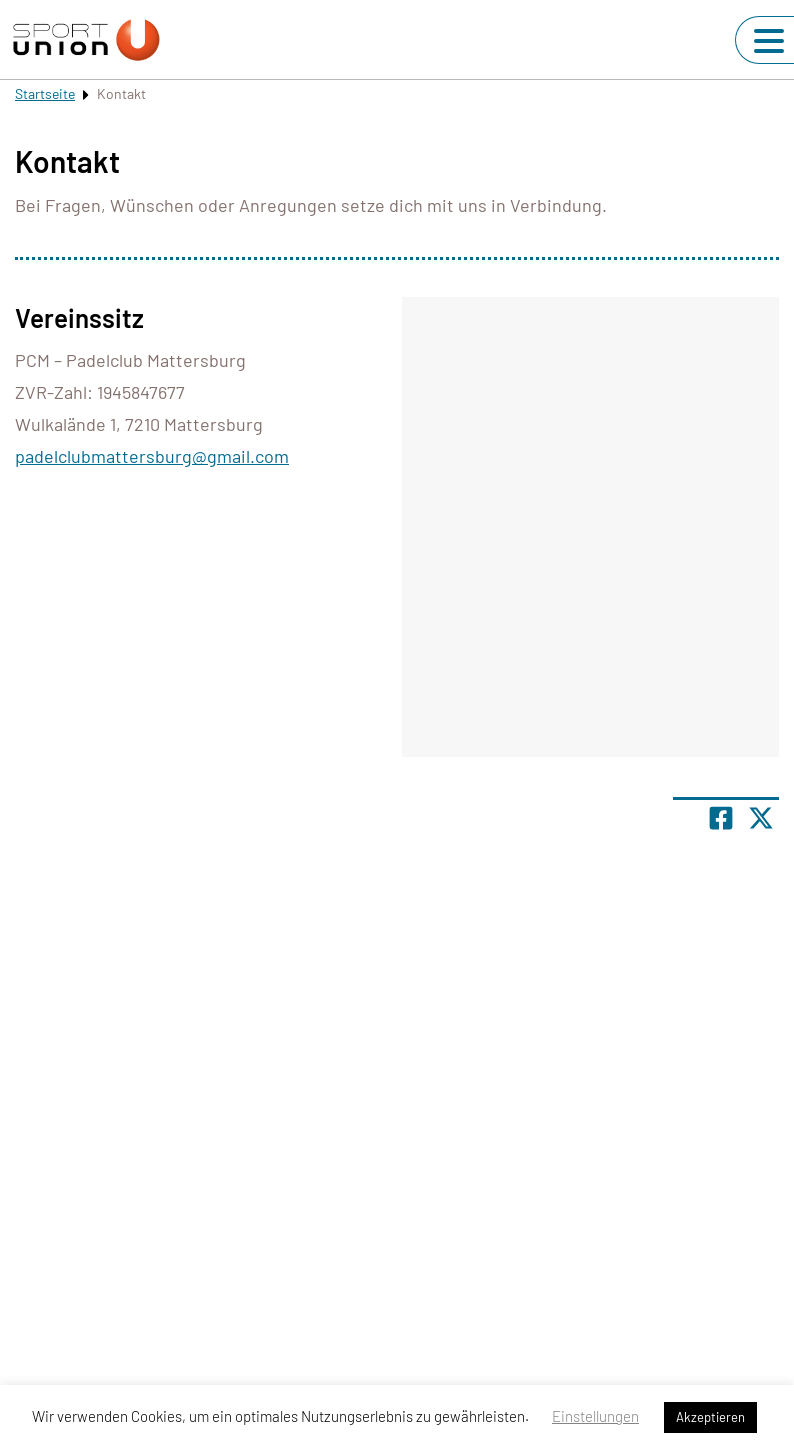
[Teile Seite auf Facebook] (721, 818)
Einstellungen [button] (595, 1416)
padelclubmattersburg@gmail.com (152, 456)
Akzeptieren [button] (710, 1417)
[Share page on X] (761, 818)
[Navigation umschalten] (769, 41)
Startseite (45, 93)
